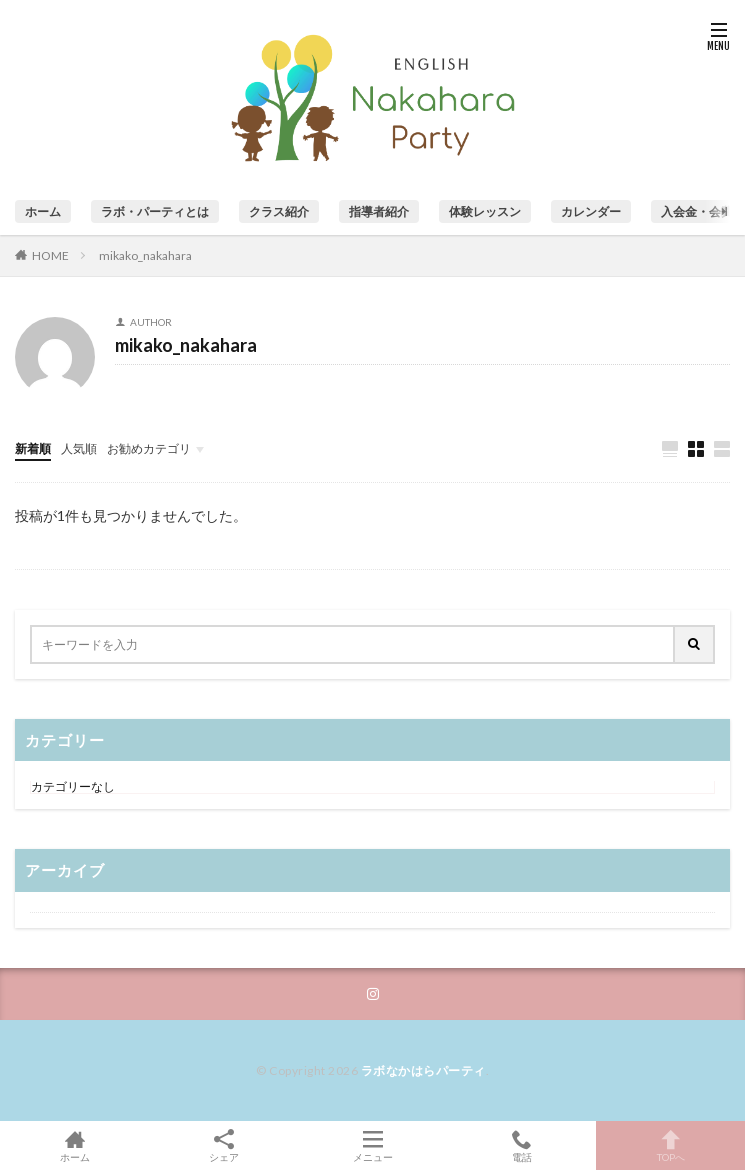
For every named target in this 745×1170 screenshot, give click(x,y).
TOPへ (670, 1145)
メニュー (372, 1145)
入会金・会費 (697, 211)
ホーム (43, 211)
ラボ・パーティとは (155, 211)
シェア (223, 1146)
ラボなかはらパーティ (423, 1070)
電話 (521, 1145)
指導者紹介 (379, 211)
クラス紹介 (279, 211)
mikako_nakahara (145, 255)
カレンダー (591, 211)
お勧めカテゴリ (149, 448)
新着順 (33, 448)
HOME (50, 255)
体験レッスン (485, 211)
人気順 (79, 448)
